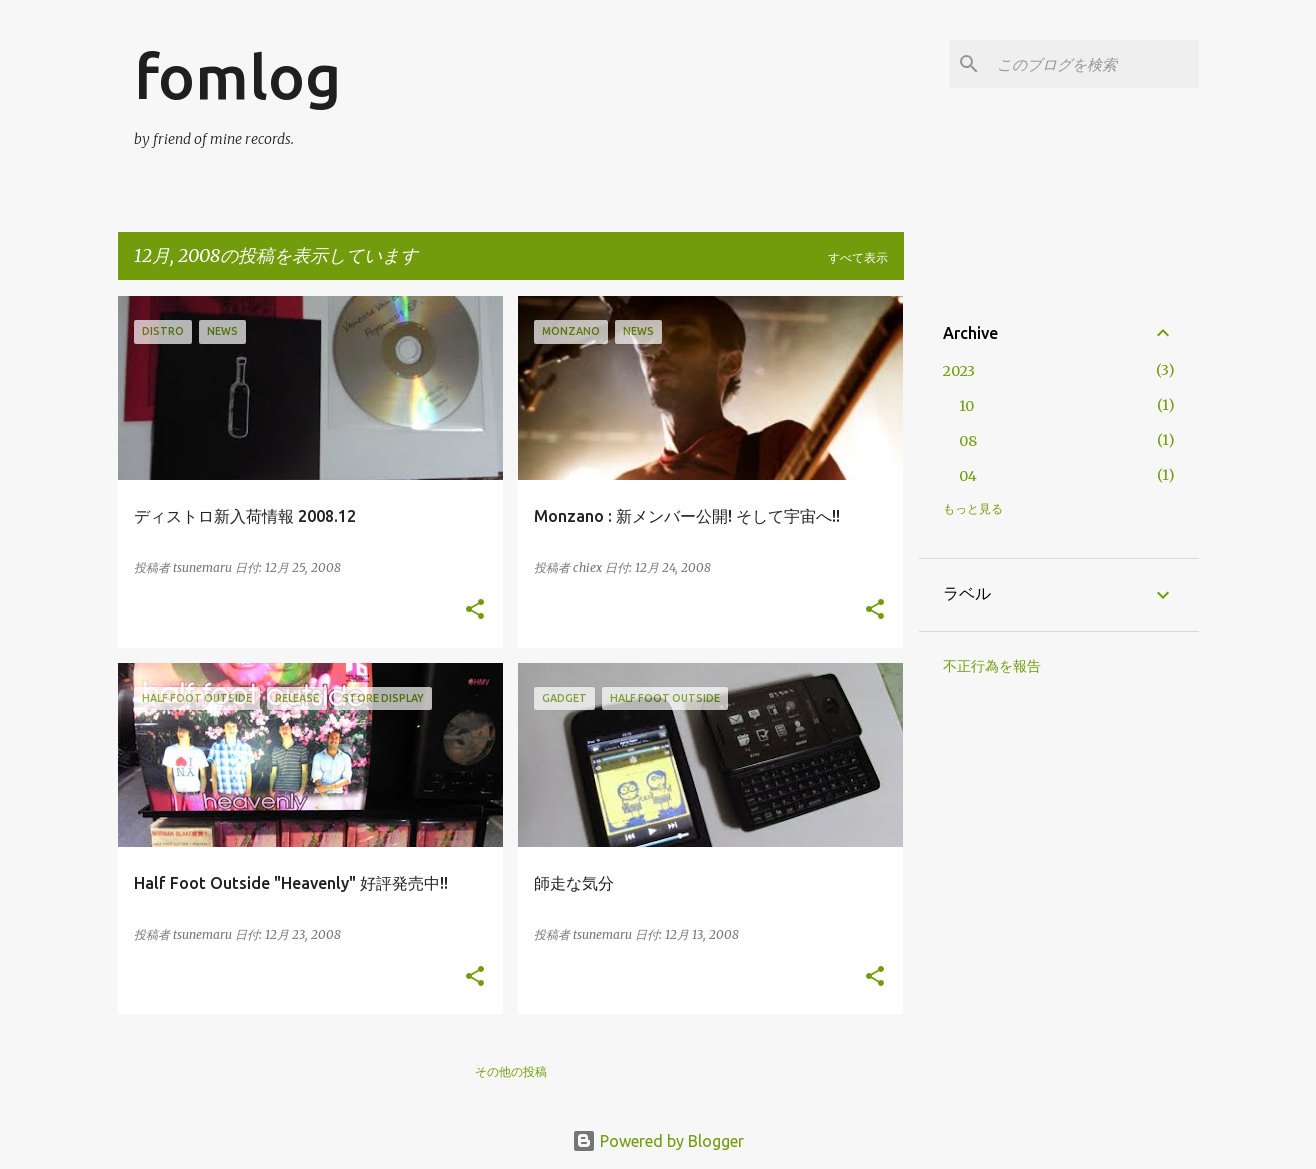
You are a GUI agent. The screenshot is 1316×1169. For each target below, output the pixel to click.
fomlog (237, 76)
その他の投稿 (511, 1071)
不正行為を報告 (992, 666)
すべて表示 (858, 257)
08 (968, 441)
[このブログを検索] (1094, 64)
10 (966, 406)
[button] (475, 610)
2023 (959, 371)
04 (968, 476)
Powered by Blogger (658, 1141)
